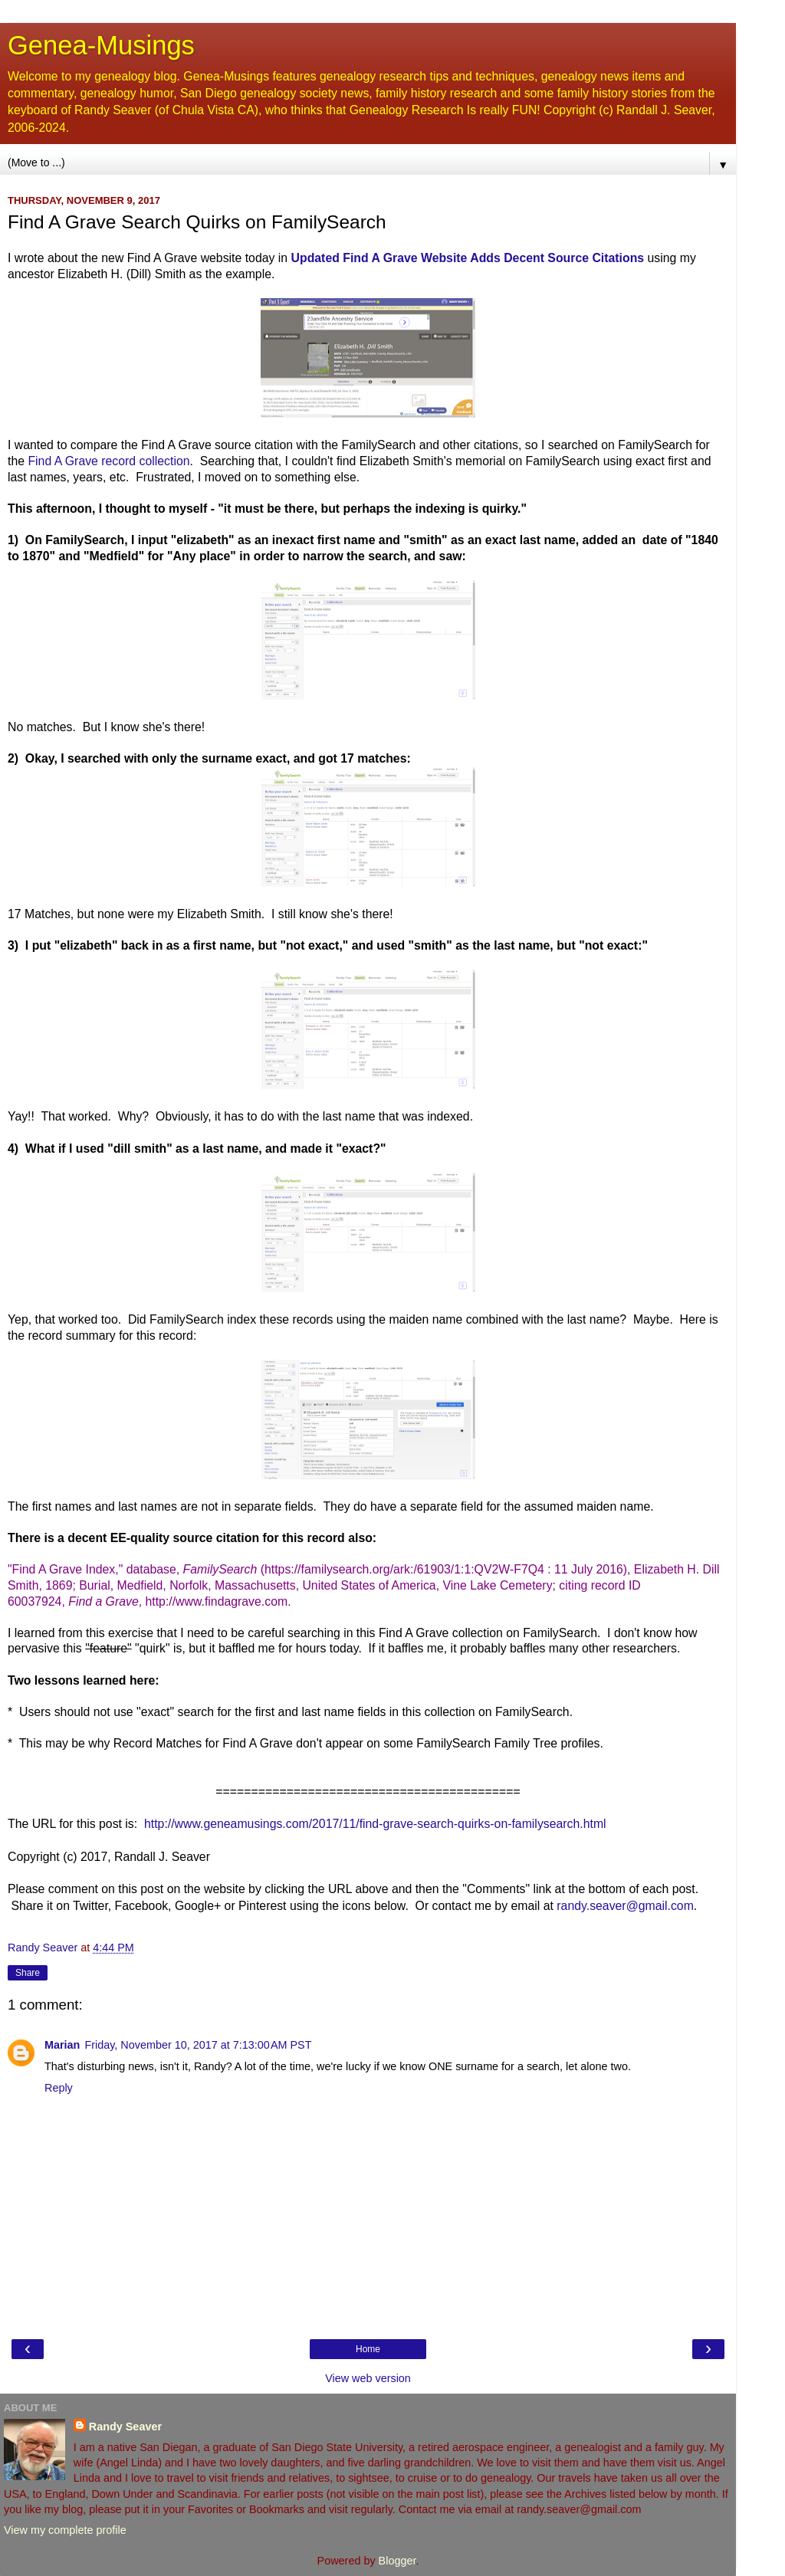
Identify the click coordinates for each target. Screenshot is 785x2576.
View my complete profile (65, 2530)
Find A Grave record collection (108, 461)
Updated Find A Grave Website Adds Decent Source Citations (468, 257)
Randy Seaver (125, 2426)
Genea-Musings (101, 45)
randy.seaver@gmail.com (625, 1905)
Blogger (397, 2561)
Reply (58, 2088)
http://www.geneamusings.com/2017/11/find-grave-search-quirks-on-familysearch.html (375, 1823)
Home (368, 2349)
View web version (368, 2378)
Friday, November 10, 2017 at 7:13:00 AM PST (197, 2045)
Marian (62, 2045)
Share (27, 1972)
